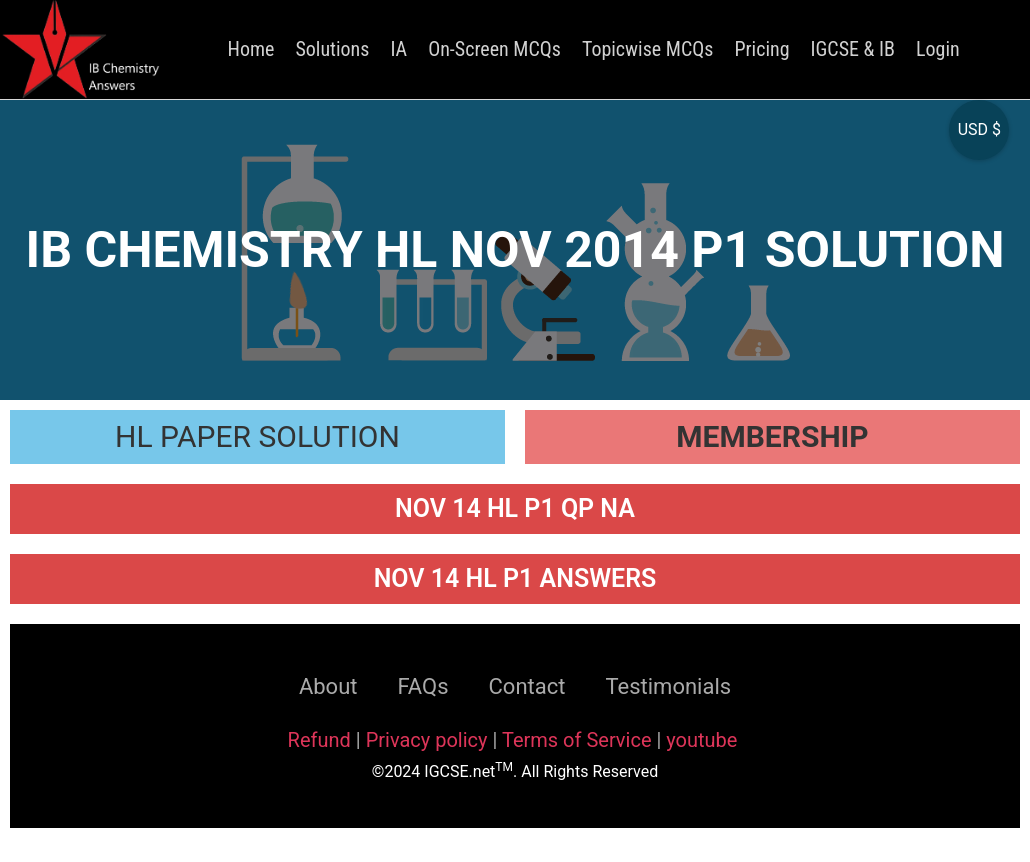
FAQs (422, 686)
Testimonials (668, 686)
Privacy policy (427, 740)
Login (938, 49)
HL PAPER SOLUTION (257, 436)
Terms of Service (579, 740)
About (328, 686)
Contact (527, 686)
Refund (319, 740)
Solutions (332, 49)
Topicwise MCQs (647, 49)
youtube (701, 740)
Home (251, 49)
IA (398, 49)
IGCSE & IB (853, 49)
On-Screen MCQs (494, 49)
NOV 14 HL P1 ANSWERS (515, 578)
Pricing (761, 49)
